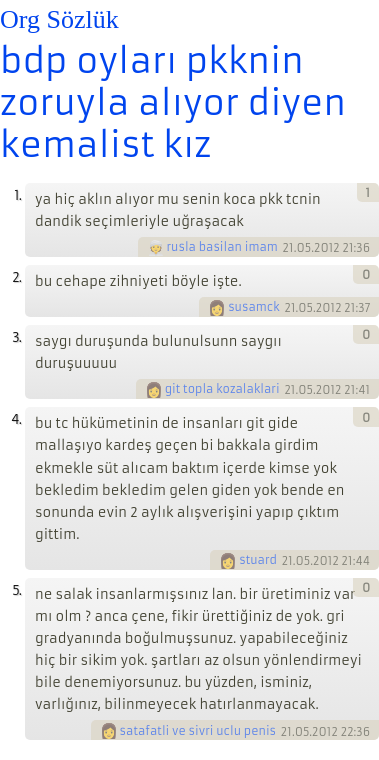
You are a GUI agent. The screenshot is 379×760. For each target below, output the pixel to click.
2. (16, 277)
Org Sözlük (59, 19)
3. (16, 337)
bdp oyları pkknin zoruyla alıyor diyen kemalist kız (173, 103)
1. (17, 195)
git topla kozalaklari (222, 389)
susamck (254, 307)
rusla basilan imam (222, 247)
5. (16, 590)
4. (16, 419)
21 (288, 248)
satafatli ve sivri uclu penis (198, 731)
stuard (258, 560)
